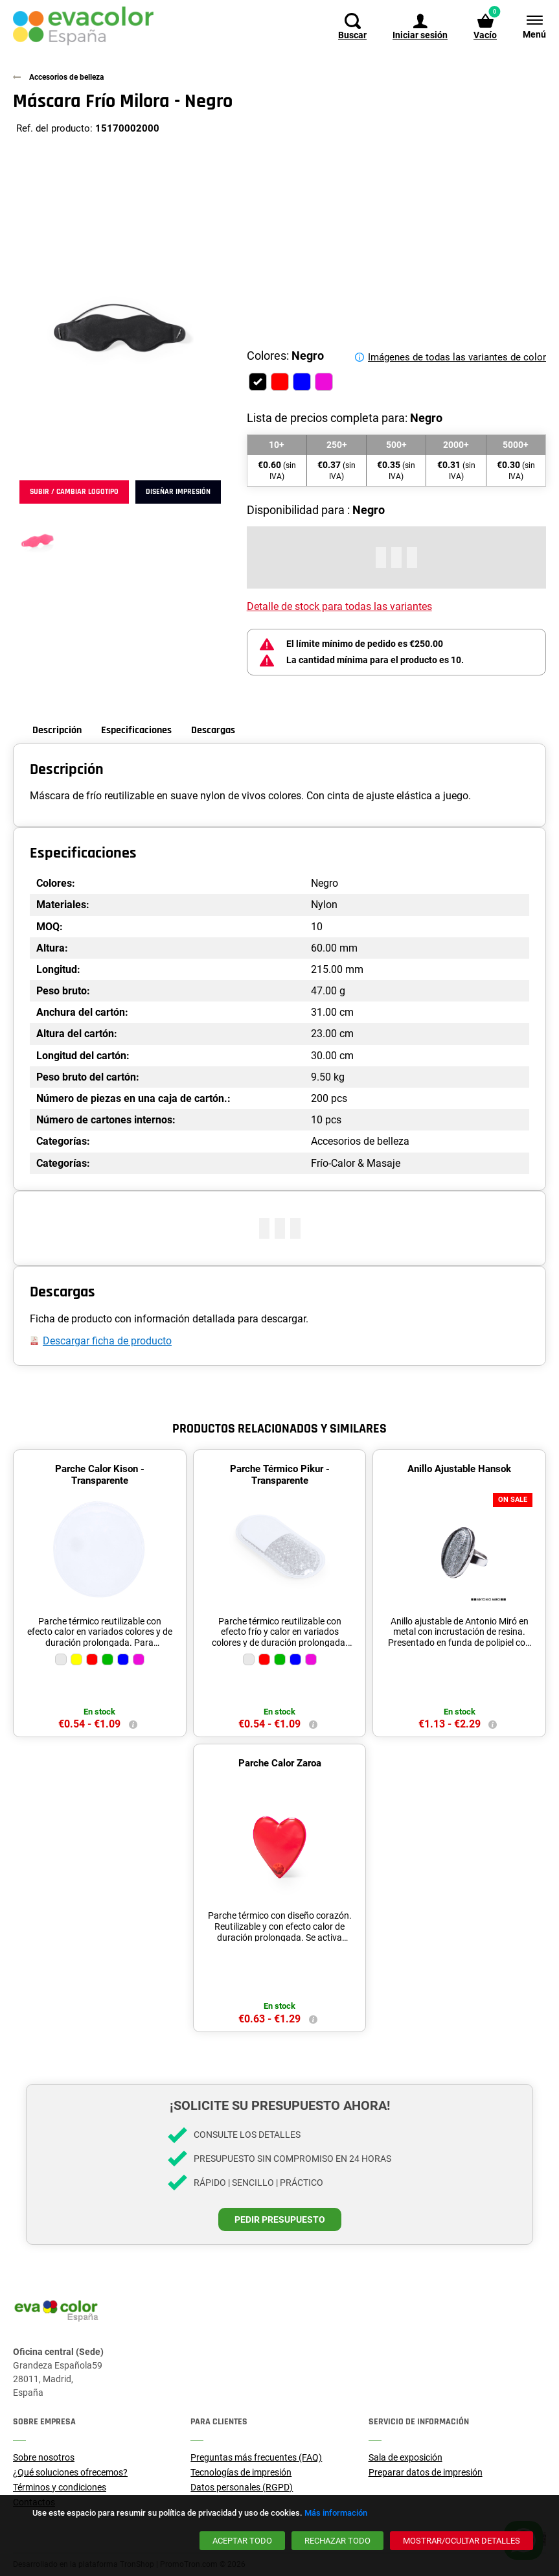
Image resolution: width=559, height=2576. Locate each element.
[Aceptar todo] (242, 2540)
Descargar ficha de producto (107, 1341)
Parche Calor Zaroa (279, 1763)
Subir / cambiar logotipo (74, 492)
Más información (335, 2513)
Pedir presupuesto (279, 2219)
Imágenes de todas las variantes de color (457, 357)
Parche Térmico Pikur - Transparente (280, 1474)
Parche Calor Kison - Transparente (99, 1474)
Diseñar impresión (178, 492)
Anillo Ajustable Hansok (459, 1469)
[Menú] (528, 26)
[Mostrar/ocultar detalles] (461, 2540)
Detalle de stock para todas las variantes (339, 606)
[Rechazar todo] (337, 2540)
